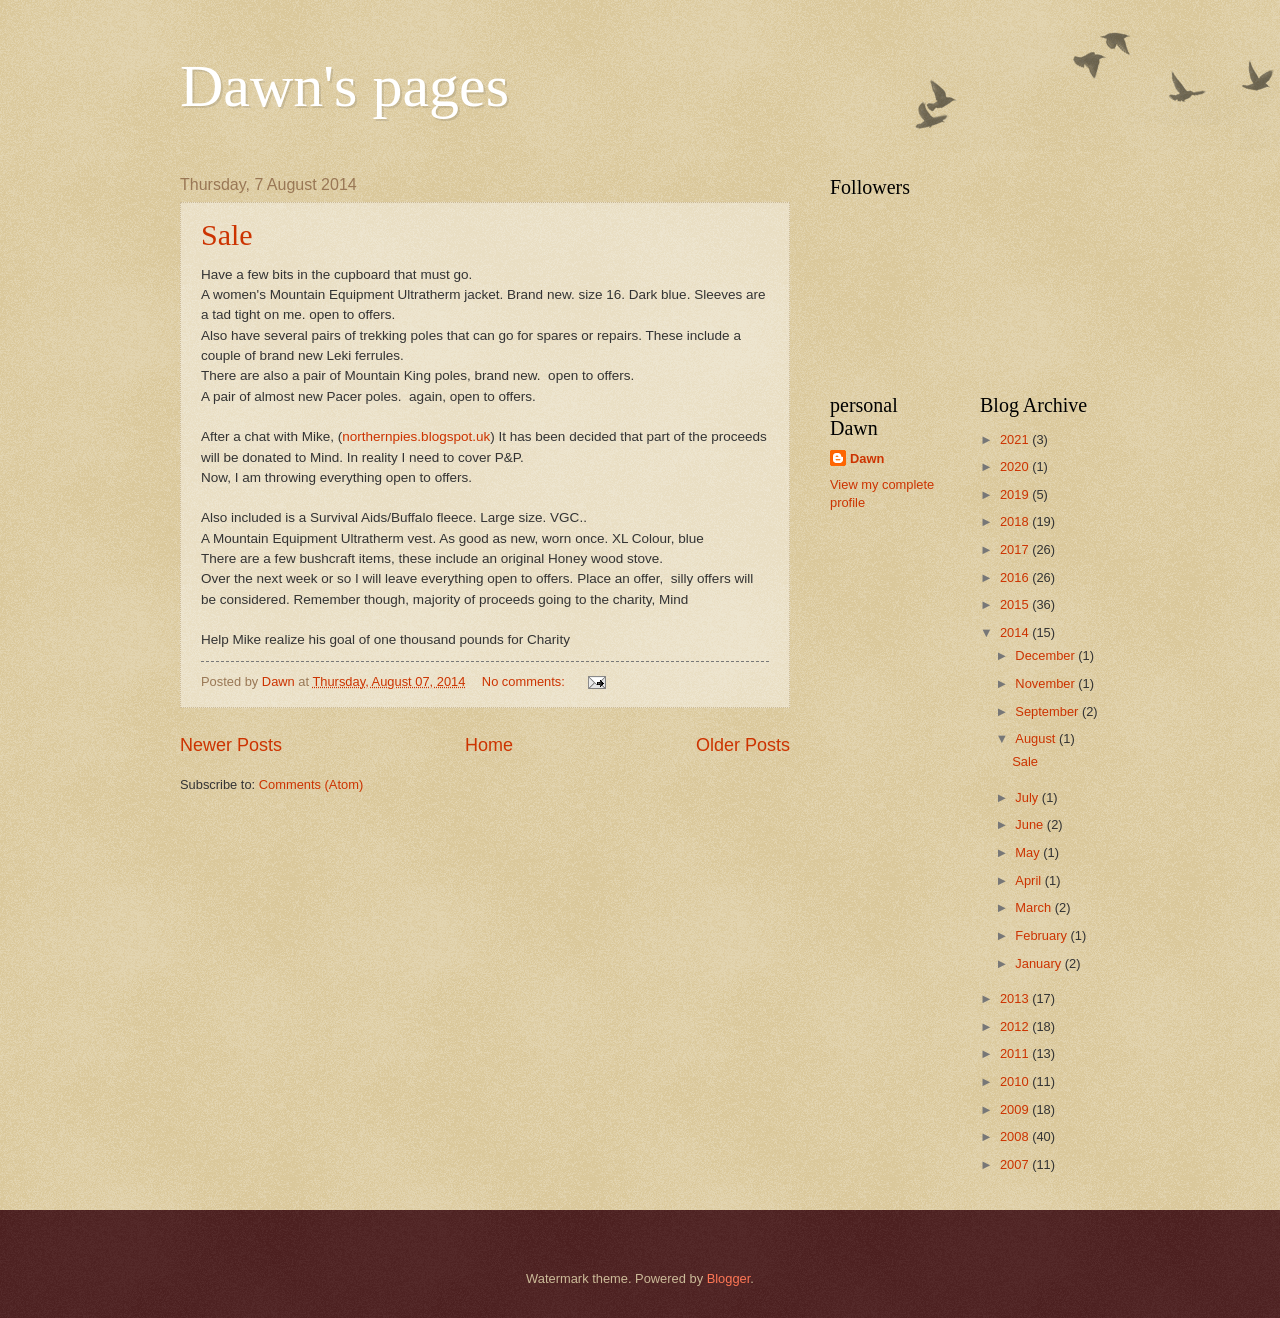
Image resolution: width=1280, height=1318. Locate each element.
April (1029, 880)
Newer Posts (231, 745)
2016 (1016, 577)
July (1028, 797)
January (1039, 963)
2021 (1016, 439)
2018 (1016, 521)
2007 (1016, 1164)
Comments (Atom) (311, 784)
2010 (1016, 1081)
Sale (227, 234)
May (1029, 852)
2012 (1016, 1026)
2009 (1016, 1109)
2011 (1016, 1053)
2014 (1016, 632)
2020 (1016, 466)
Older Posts (743, 745)
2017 (1016, 549)
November (1046, 683)
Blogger (729, 1278)
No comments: (525, 681)
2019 (1016, 494)
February (1042, 935)
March (1034, 907)
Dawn (867, 458)
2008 (1016, 1136)
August (1037, 738)
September (1048, 711)
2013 (1016, 998)
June (1031, 824)
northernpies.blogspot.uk (416, 436)
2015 (1016, 604)
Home (489, 745)
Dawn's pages (344, 86)
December (1046, 655)
